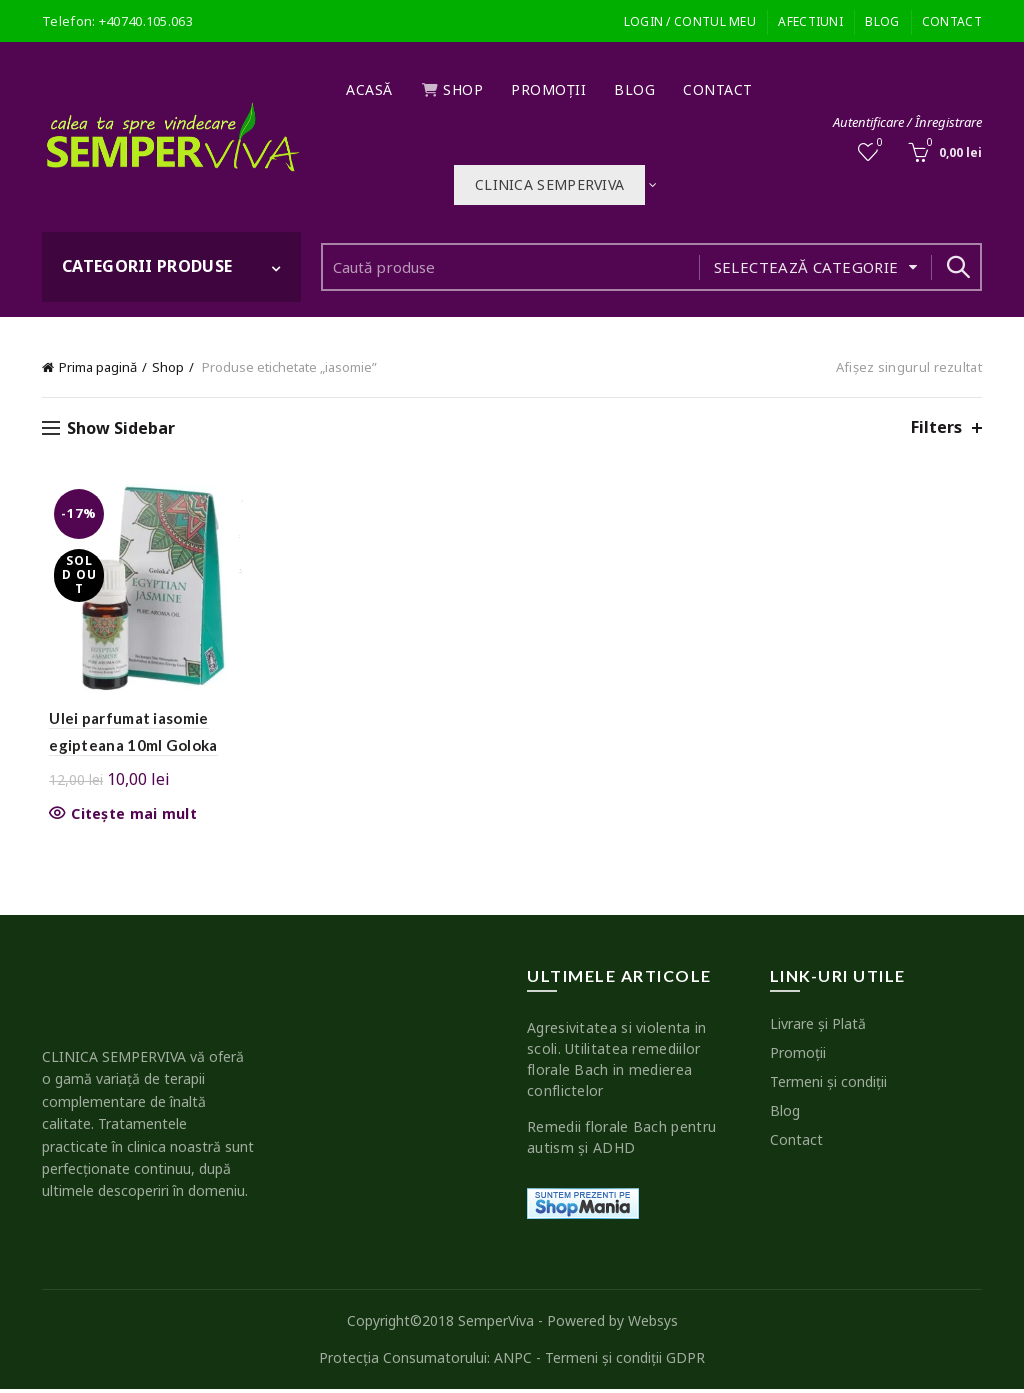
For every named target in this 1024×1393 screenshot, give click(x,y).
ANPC (513, 1361)
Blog (882, 21)
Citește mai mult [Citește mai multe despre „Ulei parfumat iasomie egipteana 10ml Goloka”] (127, 817)
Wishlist (878, 143)
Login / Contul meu (690, 21)
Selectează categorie (806, 267)
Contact (952, 21)
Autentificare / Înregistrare (907, 122)
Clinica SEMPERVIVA (549, 184)
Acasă (369, 89)
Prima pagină (98, 367)
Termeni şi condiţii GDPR (625, 1361)
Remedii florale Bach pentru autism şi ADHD (621, 1140)
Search (957, 267)
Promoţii (548, 89)
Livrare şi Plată (818, 1026)
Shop (452, 89)
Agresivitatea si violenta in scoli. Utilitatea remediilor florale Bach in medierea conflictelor (616, 1062)
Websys (653, 1323)
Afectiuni (810, 21)
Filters (936, 427)
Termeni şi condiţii (828, 1084)
